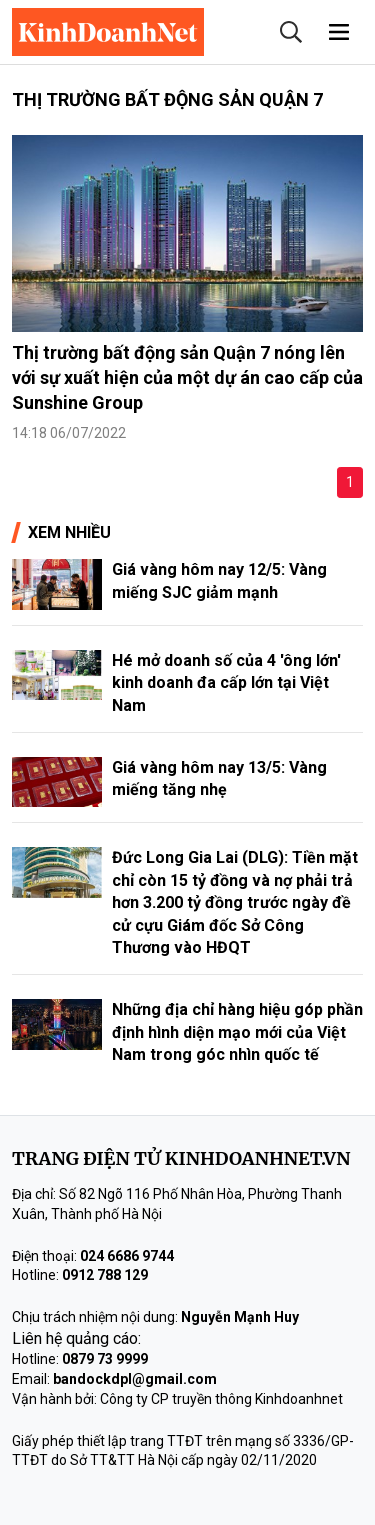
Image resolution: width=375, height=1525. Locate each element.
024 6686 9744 (127, 1256)
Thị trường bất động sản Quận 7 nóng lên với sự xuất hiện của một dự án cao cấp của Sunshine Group (187, 377)
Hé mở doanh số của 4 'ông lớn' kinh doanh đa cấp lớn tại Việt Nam (226, 683)
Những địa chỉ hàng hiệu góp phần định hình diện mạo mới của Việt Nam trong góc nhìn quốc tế (237, 1032)
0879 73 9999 (105, 1359)
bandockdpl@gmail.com (135, 1379)
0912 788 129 (105, 1275)
